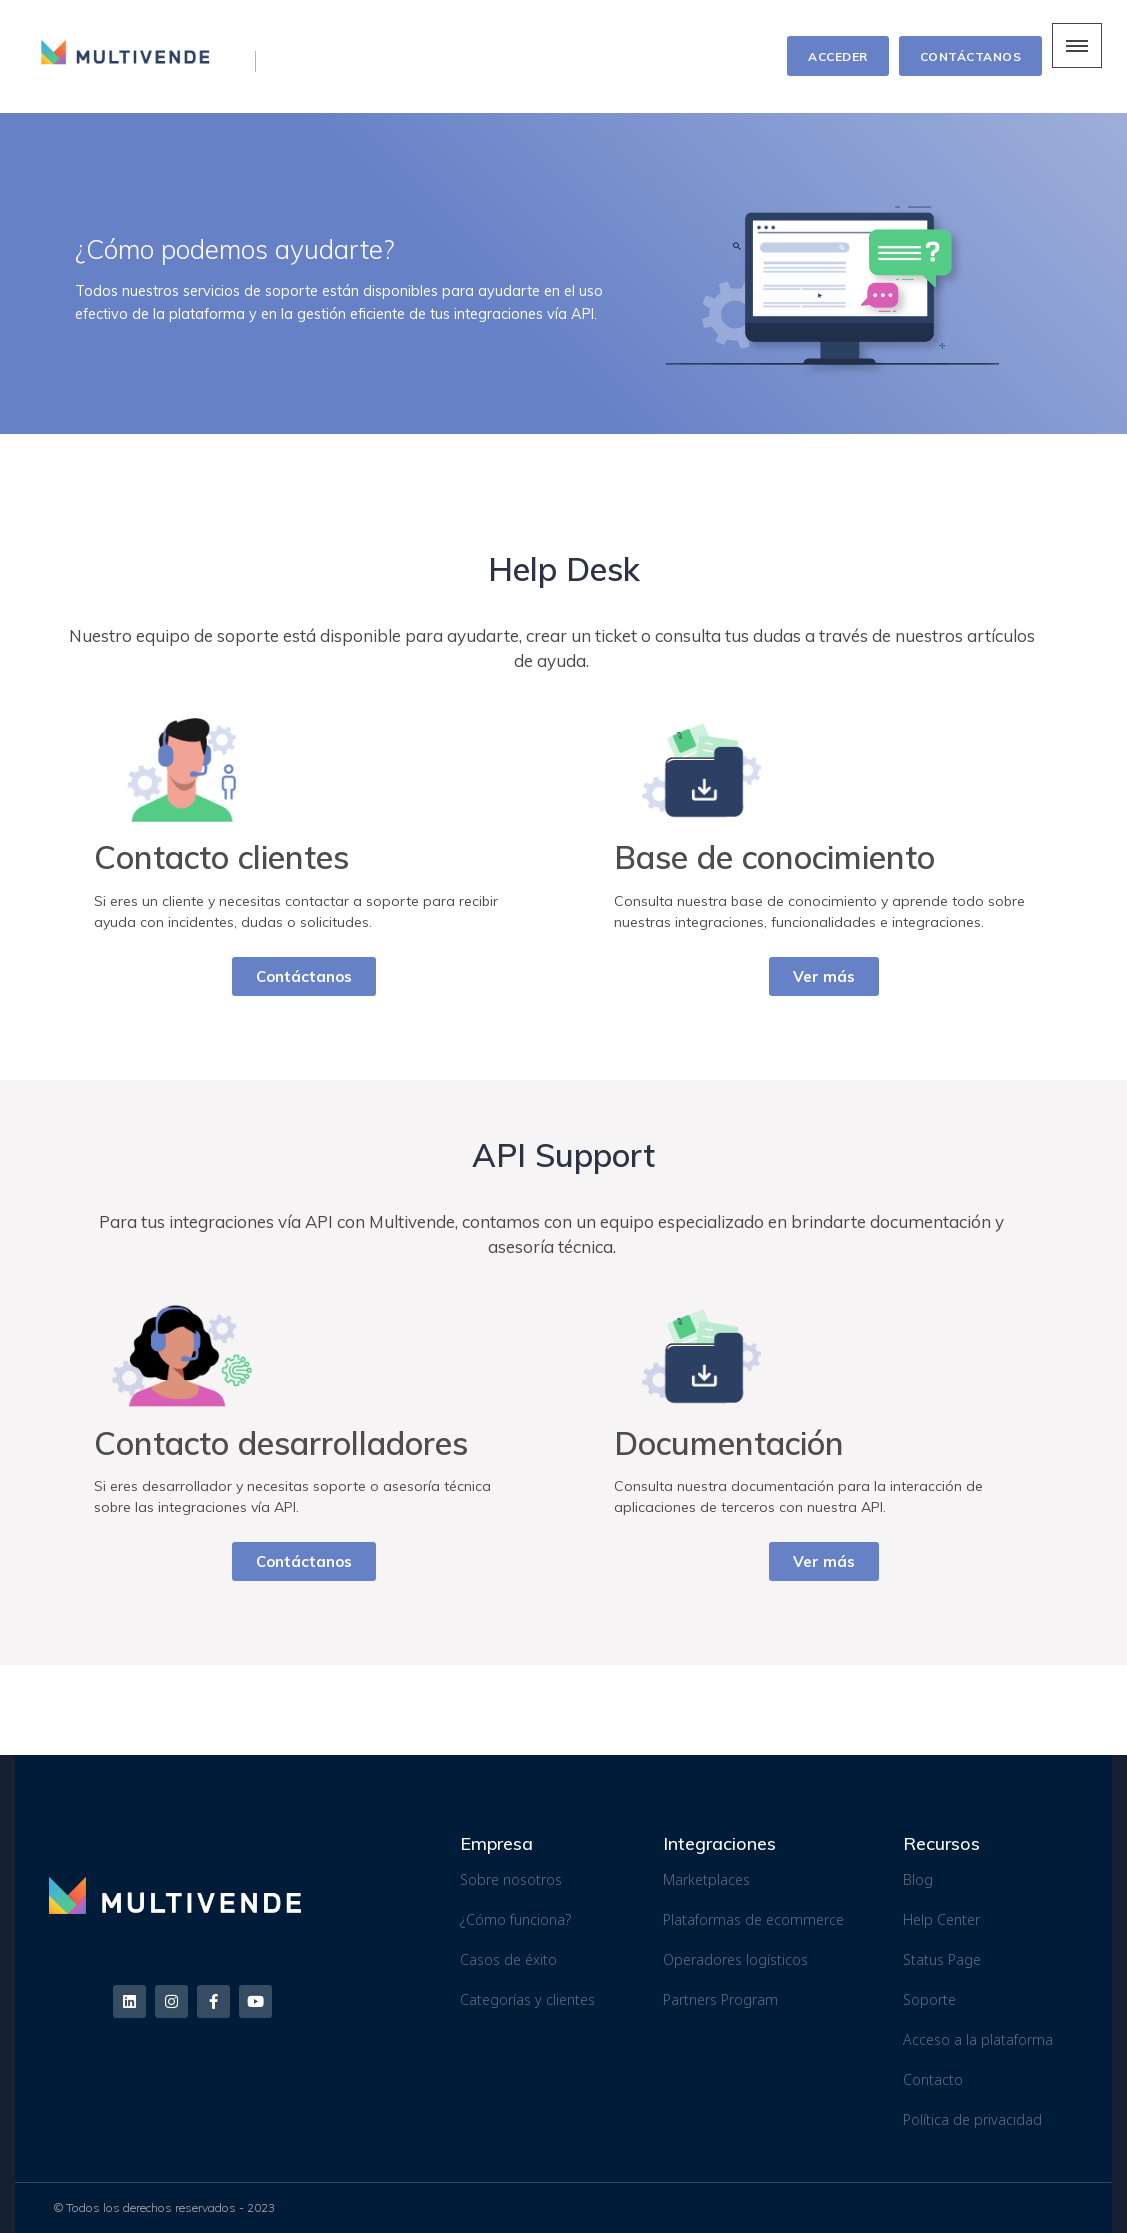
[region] (563, 273)
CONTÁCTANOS (971, 56)
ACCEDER (838, 56)
